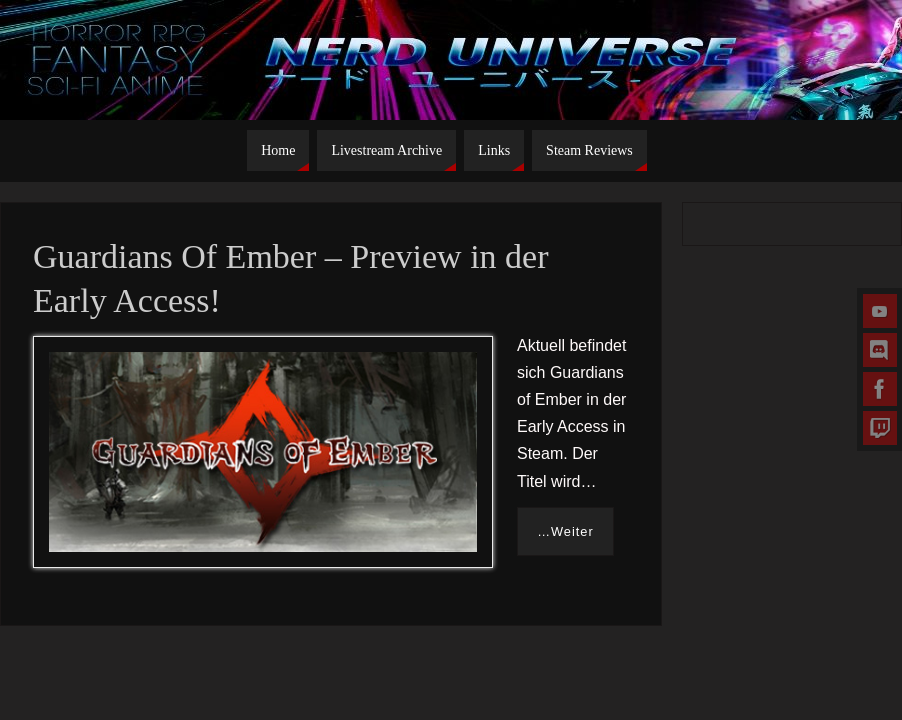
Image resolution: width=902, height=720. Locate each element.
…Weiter (565, 531)
